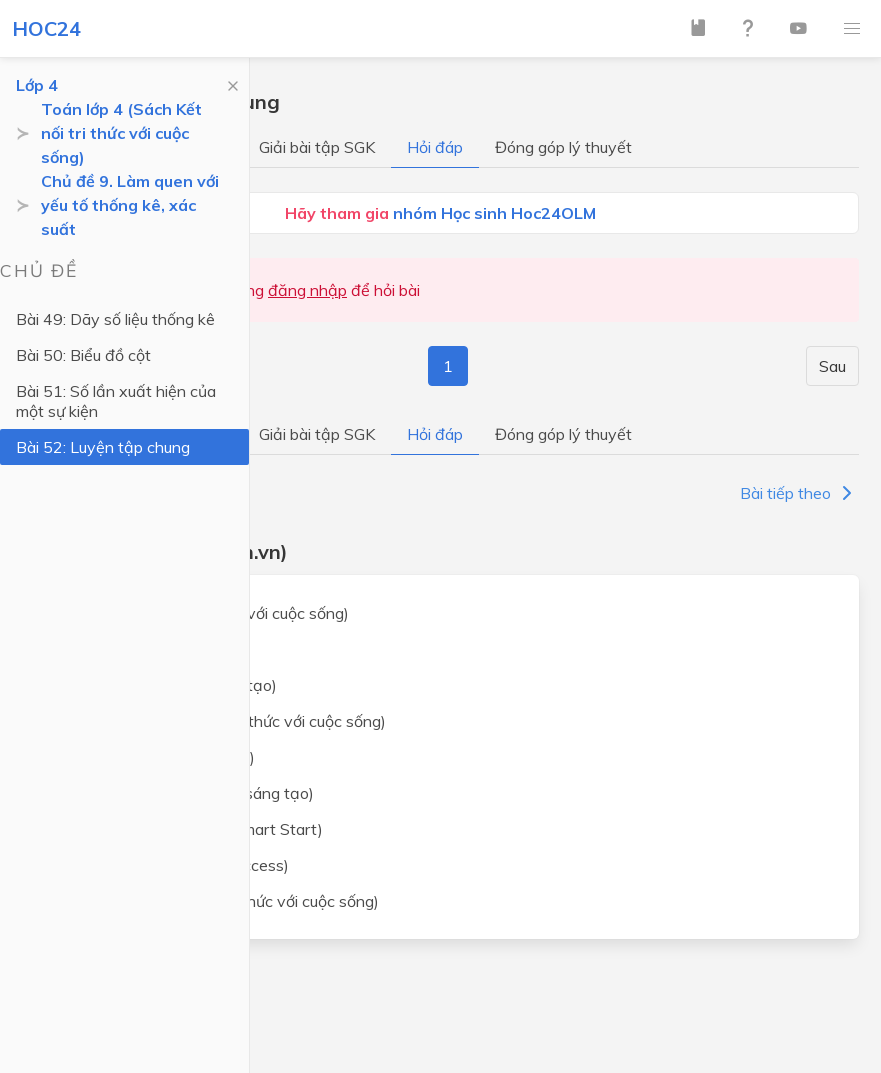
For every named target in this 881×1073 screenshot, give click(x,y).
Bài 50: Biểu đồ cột (83, 355)
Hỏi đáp (435, 147)
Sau (832, 366)
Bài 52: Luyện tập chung (103, 447)
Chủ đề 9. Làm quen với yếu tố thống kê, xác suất (130, 205)
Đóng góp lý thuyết (563, 147)
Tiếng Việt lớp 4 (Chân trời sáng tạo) (184, 793)
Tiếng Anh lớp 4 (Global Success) (171, 865)
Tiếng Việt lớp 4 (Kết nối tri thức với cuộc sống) (220, 721)
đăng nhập (307, 290)
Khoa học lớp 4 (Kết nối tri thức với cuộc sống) (216, 901)
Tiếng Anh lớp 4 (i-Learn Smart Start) (188, 829)
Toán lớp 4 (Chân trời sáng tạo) (165, 685)
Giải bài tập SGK (317, 147)
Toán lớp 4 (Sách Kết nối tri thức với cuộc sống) (121, 133)
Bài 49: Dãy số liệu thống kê (115, 319)
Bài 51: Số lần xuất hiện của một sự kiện (116, 401)
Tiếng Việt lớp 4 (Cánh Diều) (154, 757)
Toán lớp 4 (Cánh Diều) (136, 649)
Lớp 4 (37, 85)
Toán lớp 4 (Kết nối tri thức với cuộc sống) (201, 613)
